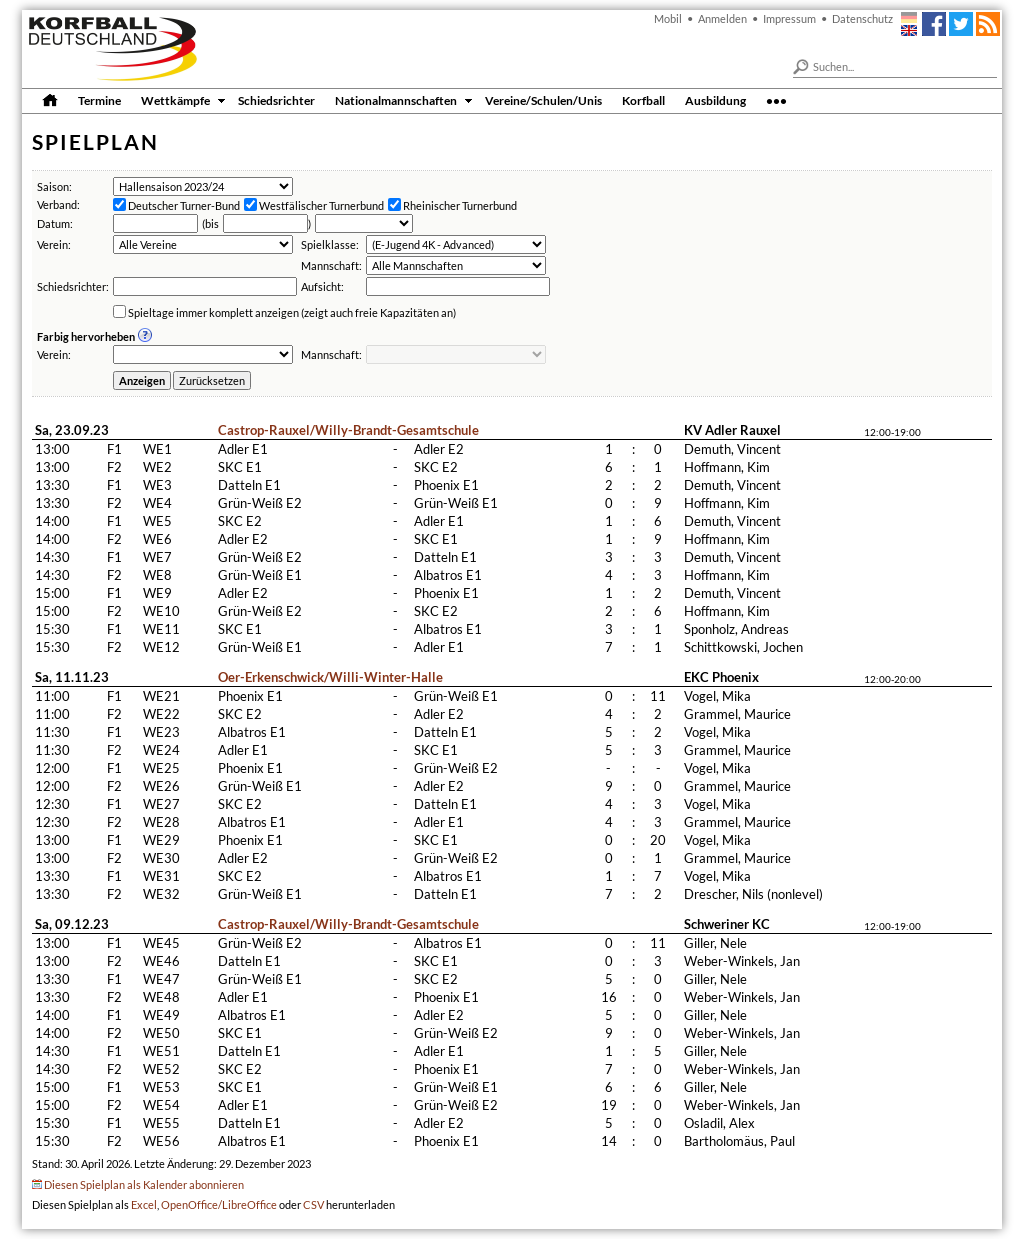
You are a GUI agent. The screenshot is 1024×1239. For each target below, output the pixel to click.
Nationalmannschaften (396, 100)
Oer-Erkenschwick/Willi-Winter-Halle (330, 677)
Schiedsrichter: (73, 286)
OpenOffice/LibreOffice (219, 1204)
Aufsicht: (322, 286)
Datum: (55, 223)
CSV (313, 1204)
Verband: (58, 204)
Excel (144, 1204)
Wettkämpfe (175, 100)
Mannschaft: (331, 265)
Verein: (54, 244)
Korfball (643, 100)
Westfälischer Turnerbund (321, 205)
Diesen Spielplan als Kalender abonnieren (144, 1184)
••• (776, 100)
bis (212, 223)
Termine (99, 100)
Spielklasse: (330, 244)
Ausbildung (715, 100)
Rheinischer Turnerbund (460, 205)
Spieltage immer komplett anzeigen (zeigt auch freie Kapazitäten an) (292, 312)
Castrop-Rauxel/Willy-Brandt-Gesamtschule (348, 430)
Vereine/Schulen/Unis (543, 100)
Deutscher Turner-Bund (184, 205)
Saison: (54, 186)
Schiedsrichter (276, 100)
